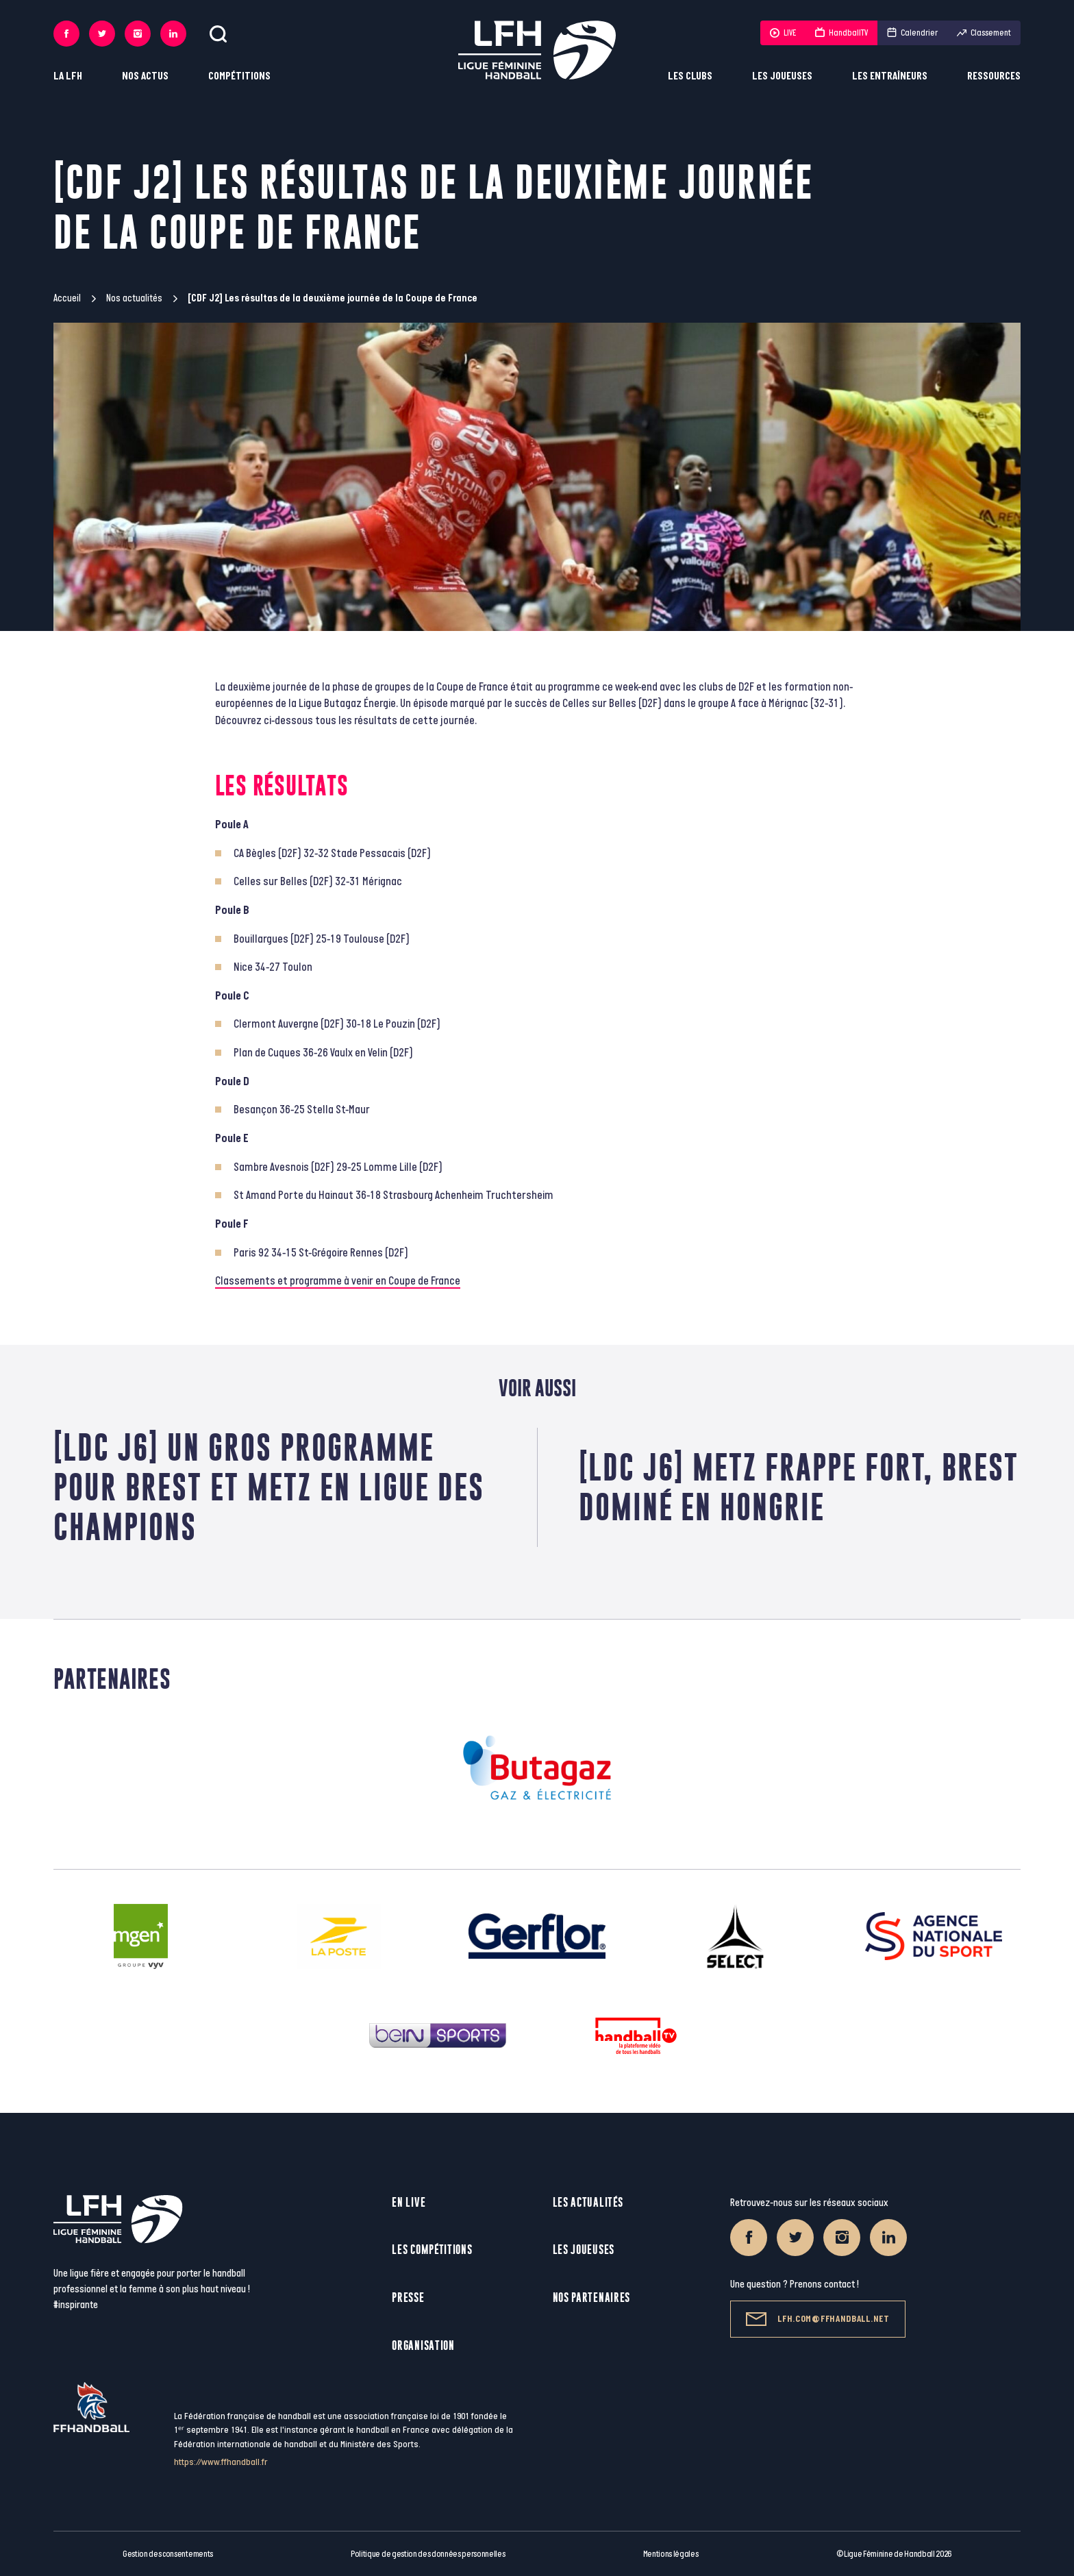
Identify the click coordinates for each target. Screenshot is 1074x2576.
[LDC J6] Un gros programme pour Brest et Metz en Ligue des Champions (268, 1487)
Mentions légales (671, 2554)
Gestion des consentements (168, 2554)
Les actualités (588, 2202)
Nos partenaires (592, 2297)
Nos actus (145, 76)
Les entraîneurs (889, 76)
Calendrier (912, 32)
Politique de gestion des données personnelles (428, 2554)
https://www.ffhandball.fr (221, 2462)
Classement (984, 32)
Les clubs (690, 76)
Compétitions (239, 76)
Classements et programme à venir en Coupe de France (337, 1281)
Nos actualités (134, 298)
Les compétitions (432, 2249)
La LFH (67, 76)
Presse (408, 2297)
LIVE (783, 32)
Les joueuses (782, 76)
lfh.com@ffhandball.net (817, 2319)
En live (408, 2202)
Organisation (423, 2345)
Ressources (994, 76)
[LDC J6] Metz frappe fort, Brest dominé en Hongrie (799, 1487)
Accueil (67, 298)
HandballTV (841, 32)
